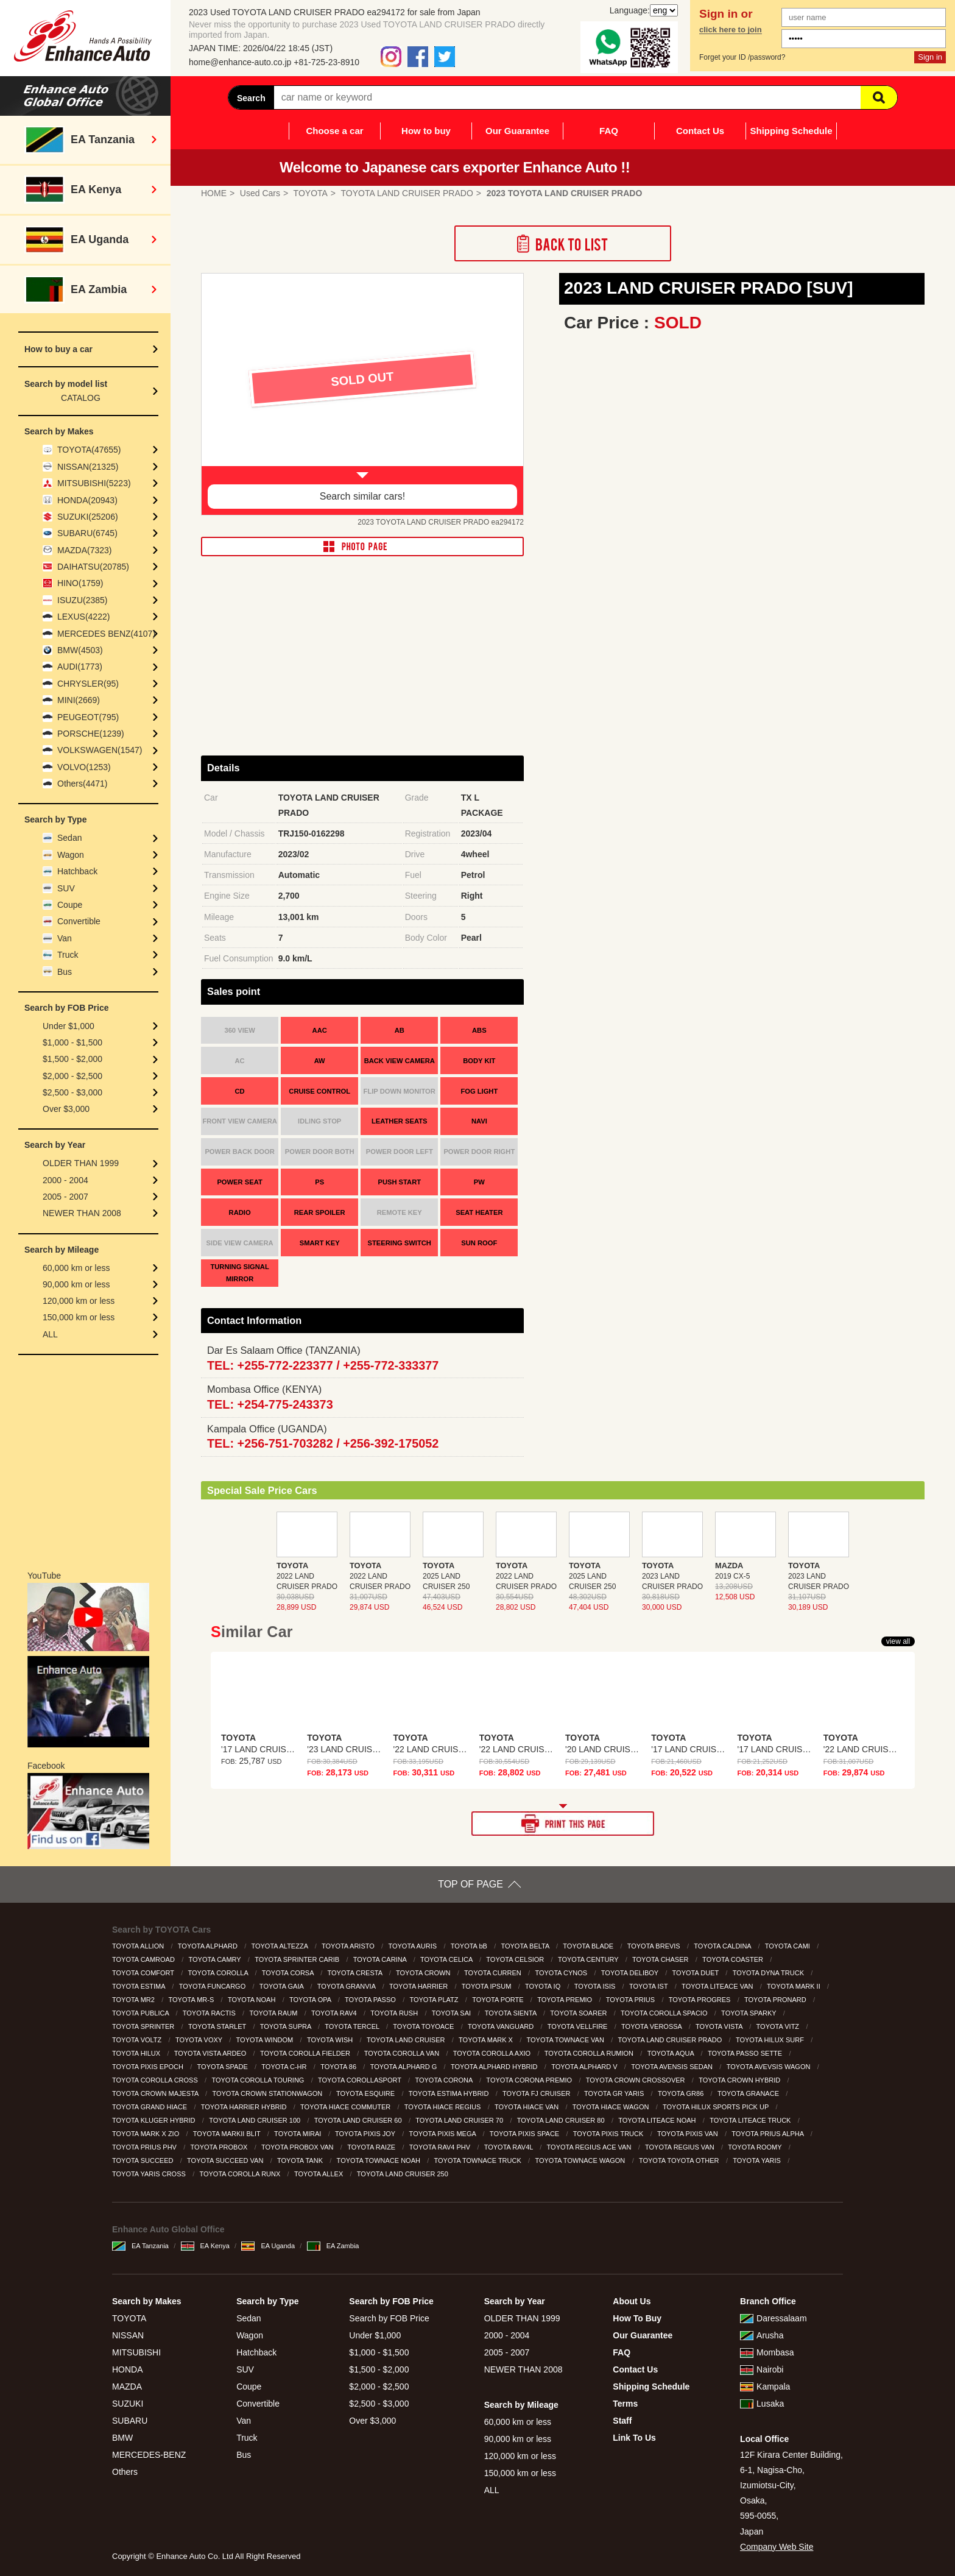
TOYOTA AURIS (413, 1946)
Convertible (78, 921)
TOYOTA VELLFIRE (579, 2026)
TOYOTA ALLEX (319, 2174)
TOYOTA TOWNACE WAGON (581, 2160)
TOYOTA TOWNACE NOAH (379, 2160)
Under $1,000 (68, 1026)
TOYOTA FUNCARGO (213, 1986)
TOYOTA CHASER (661, 1959)
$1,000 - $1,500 (72, 1042)
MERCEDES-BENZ (149, 2455)
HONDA (127, 2369)
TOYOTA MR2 (134, 1999)
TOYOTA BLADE (589, 1946)
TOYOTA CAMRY (216, 1959)
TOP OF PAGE (470, 1884)
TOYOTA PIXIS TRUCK (609, 2133)
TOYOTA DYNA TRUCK (769, 1972)
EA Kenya (205, 2245)
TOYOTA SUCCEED (143, 2160)
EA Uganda (268, 2245)
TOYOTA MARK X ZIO (146, 2133)
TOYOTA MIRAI (298, 2133)
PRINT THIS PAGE (562, 1823)
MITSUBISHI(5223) (94, 483)
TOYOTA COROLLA (219, 1972)
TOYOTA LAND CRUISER (407, 2039)
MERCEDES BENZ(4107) (106, 634)
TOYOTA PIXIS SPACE (525, 2133)
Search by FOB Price (389, 2318)
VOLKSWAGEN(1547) (100, 750)
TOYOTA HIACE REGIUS (443, 2107)
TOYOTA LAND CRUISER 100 (255, 2120)
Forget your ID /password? (742, 57)
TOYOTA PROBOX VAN (298, 2147)
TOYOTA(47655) (89, 450)
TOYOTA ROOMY (755, 2147)
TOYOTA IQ (543, 1986)
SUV (66, 888)
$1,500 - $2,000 (72, 1059)
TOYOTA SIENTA (511, 2013)
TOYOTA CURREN (493, 1972)
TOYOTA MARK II (794, 1986)
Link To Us (634, 2438)
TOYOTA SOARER (579, 2013)
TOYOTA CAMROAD (144, 1959)
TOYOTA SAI (452, 2013)
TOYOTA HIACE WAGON (612, 2107)
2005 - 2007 (65, 1196)
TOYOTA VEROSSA (652, 2026)
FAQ (608, 131)
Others (125, 2472)
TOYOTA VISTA (720, 2026)
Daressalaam (773, 2318)
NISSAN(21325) (87, 467)
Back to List (562, 243)
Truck (67, 955)
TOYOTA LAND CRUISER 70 (460, 2120)
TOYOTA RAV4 (335, 2013)
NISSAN (128, 2335)
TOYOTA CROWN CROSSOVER (636, 2080)
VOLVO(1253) (84, 767)
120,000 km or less (79, 1301)
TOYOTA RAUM (274, 2013)
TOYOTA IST (649, 1986)
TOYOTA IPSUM (487, 1986)
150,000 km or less (79, 1317)
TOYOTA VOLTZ (137, 2039)
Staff (622, 2421)
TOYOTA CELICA (447, 1959)
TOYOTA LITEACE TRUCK (751, 2120)
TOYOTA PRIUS (631, 1999)
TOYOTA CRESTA (356, 1972)
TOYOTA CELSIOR (516, 1959)
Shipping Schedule (791, 131)
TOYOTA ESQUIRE (366, 2093)
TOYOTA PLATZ (434, 1999)
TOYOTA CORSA (288, 1972)
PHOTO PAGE (362, 546)
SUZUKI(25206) (87, 517)
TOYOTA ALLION (139, 1946)
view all (898, 1641)
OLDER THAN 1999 (81, 1163)
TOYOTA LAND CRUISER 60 (359, 2120)
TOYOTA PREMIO (565, 1999)
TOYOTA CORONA (444, 2080)
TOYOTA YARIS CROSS (150, 2174)
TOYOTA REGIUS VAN (680, 2147)
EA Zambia (333, 2245)
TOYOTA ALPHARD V (585, 2066)
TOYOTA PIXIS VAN (688, 2133)
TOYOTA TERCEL (353, 2026)
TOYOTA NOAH (253, 1999)
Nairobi (761, 2369)
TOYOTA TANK (301, 2160)
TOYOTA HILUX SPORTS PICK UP (716, 2107)
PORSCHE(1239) (90, 733)
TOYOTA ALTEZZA (280, 1946)
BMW (122, 2438)
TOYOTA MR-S (192, 1999)
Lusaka (762, 2403)
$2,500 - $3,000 (72, 1092)
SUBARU (129, 2421)
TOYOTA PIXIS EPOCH (148, 2066)
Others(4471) (82, 783)
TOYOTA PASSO (371, 1999)
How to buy (426, 131)
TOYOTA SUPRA (286, 2026)
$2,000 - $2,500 (72, 1076)
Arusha (761, 2335)
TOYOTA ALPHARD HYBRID (495, 2066)
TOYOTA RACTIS (210, 2013)
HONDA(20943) (87, 500)
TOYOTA (129, 2318)
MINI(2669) (78, 700)
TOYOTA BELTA (526, 1946)
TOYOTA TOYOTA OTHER (680, 2160)
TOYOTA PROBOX (220, 2147)
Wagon (70, 855)
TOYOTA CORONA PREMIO (530, 2080)
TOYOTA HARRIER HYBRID (245, 2107)
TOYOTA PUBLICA (141, 2013)
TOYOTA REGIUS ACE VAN (590, 2147)
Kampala (765, 2386)
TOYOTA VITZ (779, 2026)
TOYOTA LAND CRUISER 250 (403, 2174)
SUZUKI (127, 2403)
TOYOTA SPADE (223, 2066)
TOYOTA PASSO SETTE (746, 2053)
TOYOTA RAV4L (509, 2147)
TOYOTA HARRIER (419, 1986)
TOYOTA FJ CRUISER (537, 2093)
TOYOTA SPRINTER (144, 2026)
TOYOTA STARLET (218, 2026)
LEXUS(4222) (83, 616)
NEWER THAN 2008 (82, 1213)
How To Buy (637, 2318)
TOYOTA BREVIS (654, 1946)
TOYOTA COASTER (733, 1959)
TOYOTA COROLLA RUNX (240, 2174)
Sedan (69, 838)
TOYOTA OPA (311, 1999)
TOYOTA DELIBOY (630, 1972)
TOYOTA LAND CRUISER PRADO (671, 2039)
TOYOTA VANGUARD (501, 2026)
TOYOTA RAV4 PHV (440, 2147)
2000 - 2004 (65, 1180)
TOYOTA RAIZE (372, 2147)
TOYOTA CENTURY (589, 1959)
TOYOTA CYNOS (562, 1972)
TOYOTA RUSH (395, 2013)
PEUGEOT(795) (88, 717)
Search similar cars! (362, 496)
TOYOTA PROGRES (701, 1999)
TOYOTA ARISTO (349, 1946)
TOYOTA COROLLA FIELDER (306, 2053)
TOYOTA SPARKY (749, 2013)
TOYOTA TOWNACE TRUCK (478, 2160)
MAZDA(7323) (84, 550)
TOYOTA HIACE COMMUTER (346, 2107)
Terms (625, 2403)
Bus (64, 972)
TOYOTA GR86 (681, 2093)
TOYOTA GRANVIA (347, 1986)
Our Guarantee (517, 131)
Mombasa (767, 2352)
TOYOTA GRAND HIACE (150, 2107)
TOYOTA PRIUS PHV (145, 2147)
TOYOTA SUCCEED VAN (226, 2160)
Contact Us (700, 131)
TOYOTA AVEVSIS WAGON (769, 2066)
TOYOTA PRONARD (776, 1999)
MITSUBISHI (136, 2352)
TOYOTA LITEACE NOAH (657, 2120)
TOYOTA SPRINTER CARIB (298, 1959)
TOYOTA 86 (339, 2066)
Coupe (69, 905)
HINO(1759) (80, 583)
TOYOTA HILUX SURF (771, 2039)
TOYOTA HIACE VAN (527, 2107)
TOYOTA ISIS (596, 1986)
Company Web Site (776, 2547)
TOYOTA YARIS (758, 2160)
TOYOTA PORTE (498, 1999)
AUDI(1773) (79, 666)
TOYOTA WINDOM (265, 2039)
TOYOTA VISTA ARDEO (211, 2053)
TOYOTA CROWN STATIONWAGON (268, 2093)
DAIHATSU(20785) (93, 566)
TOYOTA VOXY (199, 2039)
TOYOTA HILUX (137, 2053)
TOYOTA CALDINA (723, 1946)
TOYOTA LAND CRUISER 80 (562, 2120)
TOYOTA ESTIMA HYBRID (450, 2093)
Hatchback (77, 871)
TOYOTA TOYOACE (424, 2026)
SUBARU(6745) (87, 533)
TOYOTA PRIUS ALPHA (768, 2133)
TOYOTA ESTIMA (139, 1986)
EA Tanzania (140, 2245)
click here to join (730, 30)
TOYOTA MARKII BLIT (228, 2133)
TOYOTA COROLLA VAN (403, 2053)
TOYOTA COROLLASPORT (360, 2080)
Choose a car (334, 131)
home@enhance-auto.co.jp (240, 62)
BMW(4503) (80, 650)
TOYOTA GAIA (282, 1986)
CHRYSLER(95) (88, 683)
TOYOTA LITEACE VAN (718, 1986)
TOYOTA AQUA (671, 2053)
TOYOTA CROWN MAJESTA (156, 2093)
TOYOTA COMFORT (144, 1972)
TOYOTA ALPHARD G (404, 2066)
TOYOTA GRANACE (749, 2093)
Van (64, 938)
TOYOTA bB (470, 1946)
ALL (50, 1334)
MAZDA (127, 2386)
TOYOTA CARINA (381, 1959)
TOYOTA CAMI (788, 1946)
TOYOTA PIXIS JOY (366, 2133)
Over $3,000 (66, 1109)
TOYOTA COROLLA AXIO (492, 2053)
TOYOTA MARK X (487, 2039)
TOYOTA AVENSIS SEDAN (672, 2066)
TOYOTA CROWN (424, 1972)
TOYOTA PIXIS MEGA (443, 2133)
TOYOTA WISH (330, 2039)
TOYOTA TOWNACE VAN (566, 2039)
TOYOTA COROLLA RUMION (589, 2053)
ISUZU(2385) (82, 600)
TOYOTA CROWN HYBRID (740, 2080)
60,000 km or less (76, 1268)
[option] (362, 394)
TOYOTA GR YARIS (615, 2093)
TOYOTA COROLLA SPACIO (665, 2013)
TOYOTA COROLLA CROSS (156, 2080)
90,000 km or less (76, 1284)
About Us (631, 2301)
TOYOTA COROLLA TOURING (258, 2080)
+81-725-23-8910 (326, 62)
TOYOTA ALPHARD (208, 1946)
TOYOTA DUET (696, 1972)
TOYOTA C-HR (284, 2066)
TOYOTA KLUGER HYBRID (154, 2120)
